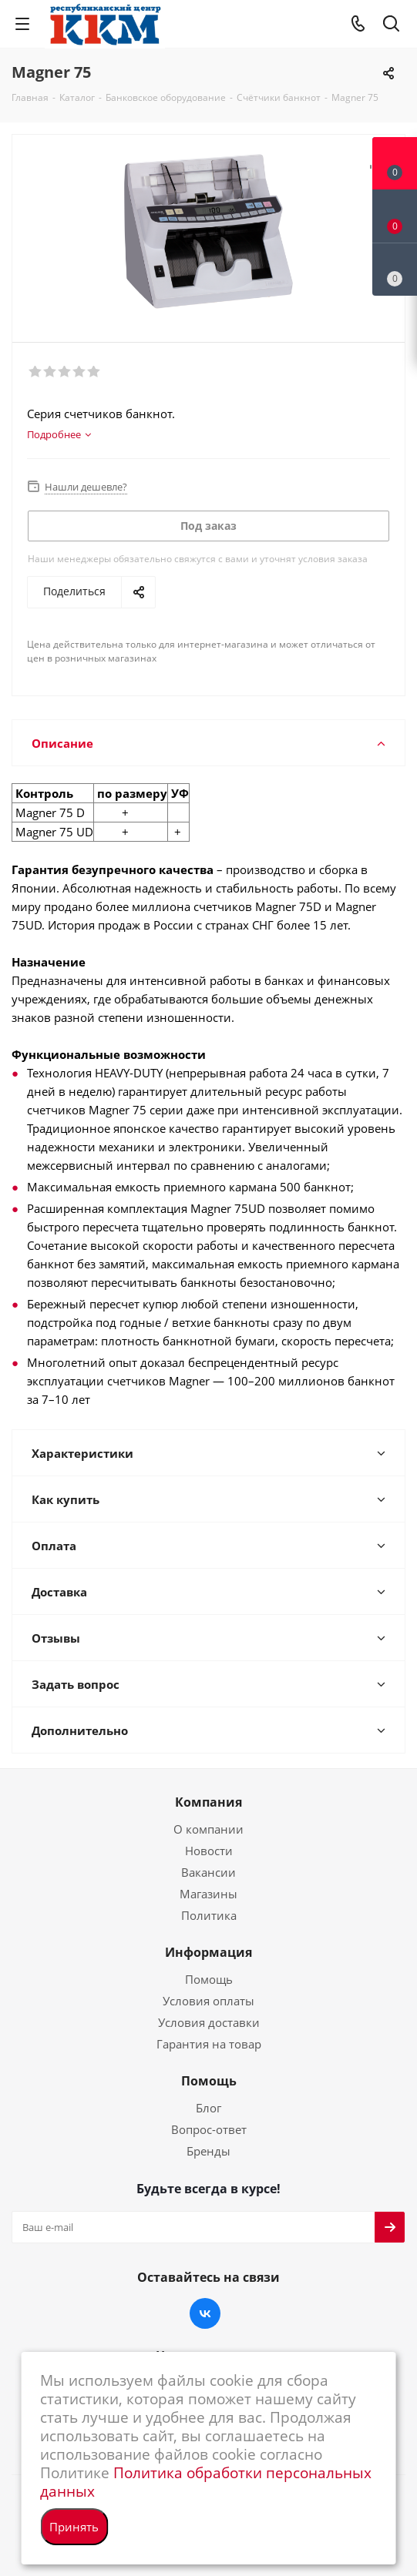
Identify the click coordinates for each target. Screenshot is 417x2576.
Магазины (208, 1893)
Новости (209, 1850)
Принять (74, 2526)
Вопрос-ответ (209, 2129)
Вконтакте (205, 2313)
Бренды (208, 2151)
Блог (208, 2107)
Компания (208, 1802)
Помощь (209, 1979)
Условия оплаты (208, 2000)
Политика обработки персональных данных (206, 2482)
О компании (208, 1829)
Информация (208, 1952)
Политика (209, 1915)
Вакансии (208, 1872)
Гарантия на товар (208, 2044)
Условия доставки (209, 2022)
